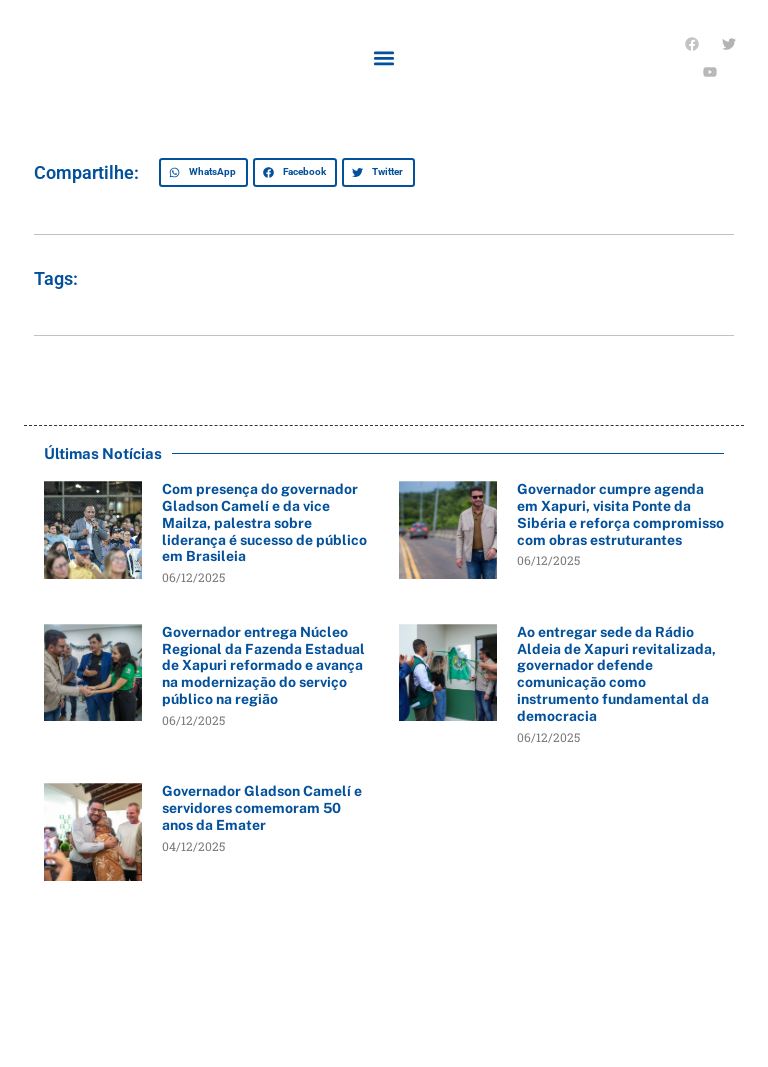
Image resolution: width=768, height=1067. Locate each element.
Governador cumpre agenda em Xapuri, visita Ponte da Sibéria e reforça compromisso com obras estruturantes (620, 514)
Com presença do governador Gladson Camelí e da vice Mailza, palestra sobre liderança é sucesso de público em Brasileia (264, 522)
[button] (383, 58)
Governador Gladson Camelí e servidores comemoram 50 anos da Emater (262, 808)
